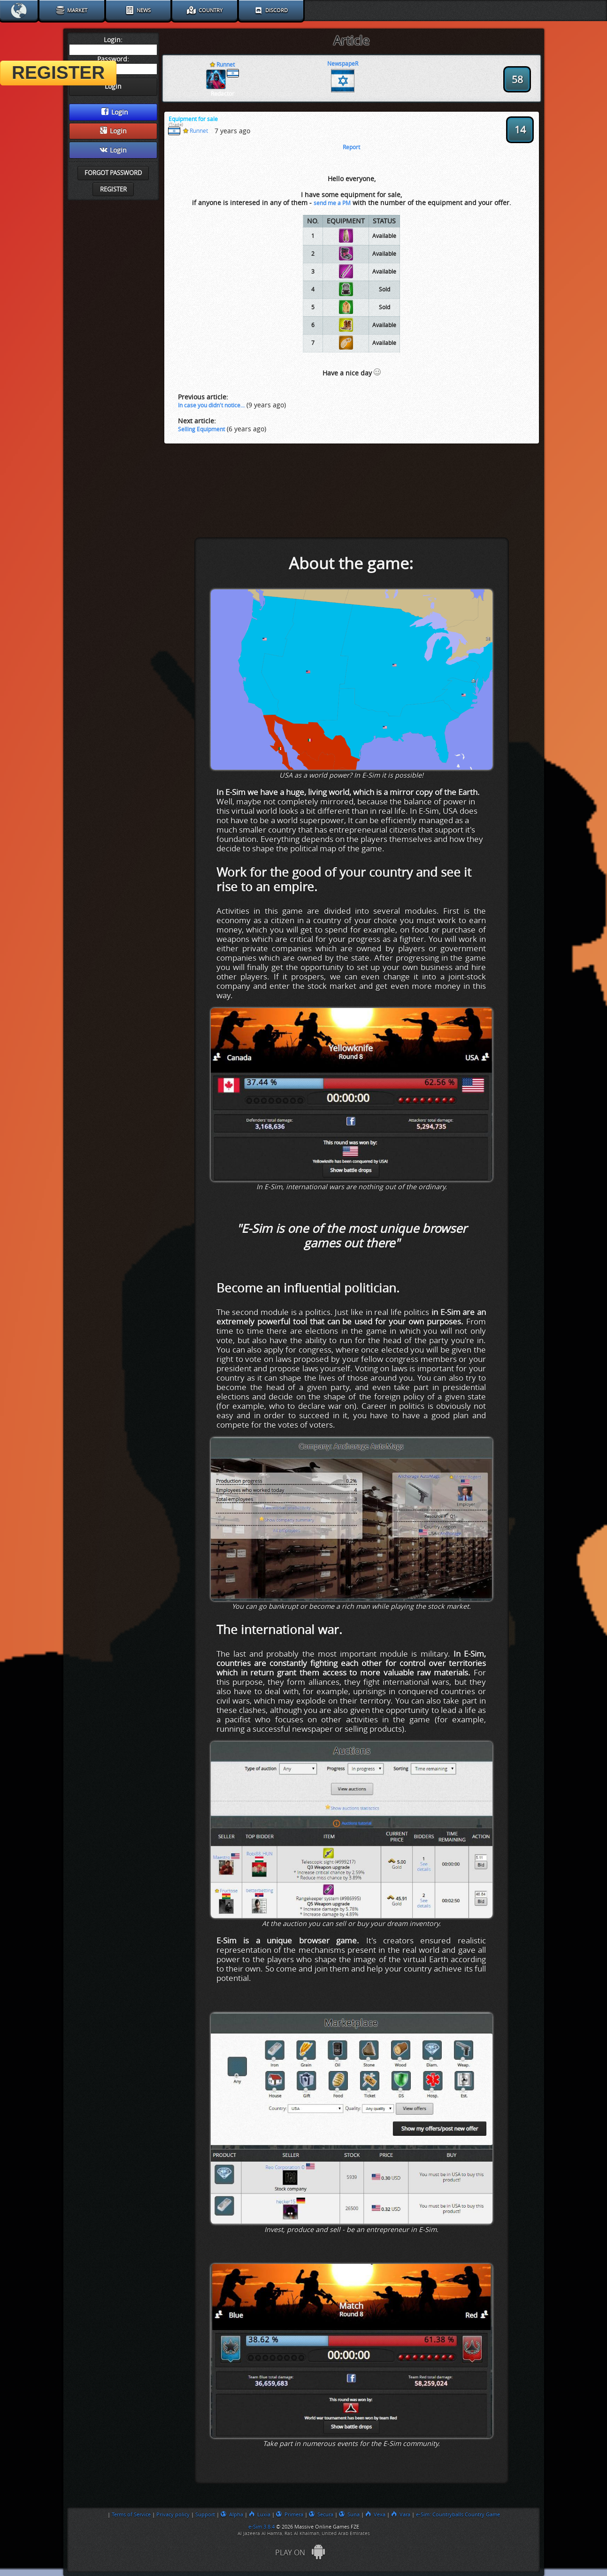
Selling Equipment (201, 429)
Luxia (259, 2514)
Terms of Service (131, 2514)
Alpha (232, 2514)
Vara (400, 2514)
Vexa (375, 2514)
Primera (289, 2514)
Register (113, 189)
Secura (321, 2514)
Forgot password (113, 172)
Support (205, 2514)
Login (114, 112)
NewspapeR (342, 64)
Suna (349, 2514)
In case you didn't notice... (211, 405)
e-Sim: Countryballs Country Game (458, 2514)
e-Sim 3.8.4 (261, 2526)
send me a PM (332, 203)
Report (351, 147)
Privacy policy (173, 2514)
